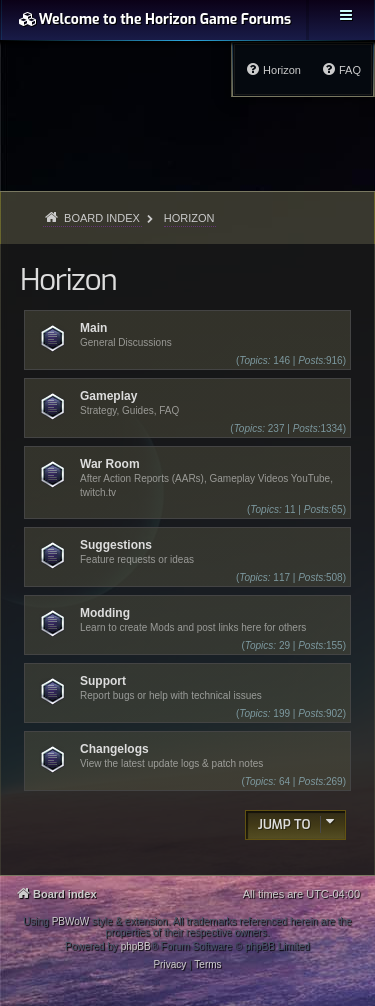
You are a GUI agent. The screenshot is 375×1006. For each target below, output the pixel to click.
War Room (110, 464)
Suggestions (116, 545)
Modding (105, 613)
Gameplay (108, 396)
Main (93, 328)
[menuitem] (341, 70)
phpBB (136, 946)
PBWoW (71, 921)
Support (103, 681)
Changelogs (114, 749)
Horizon (68, 280)
